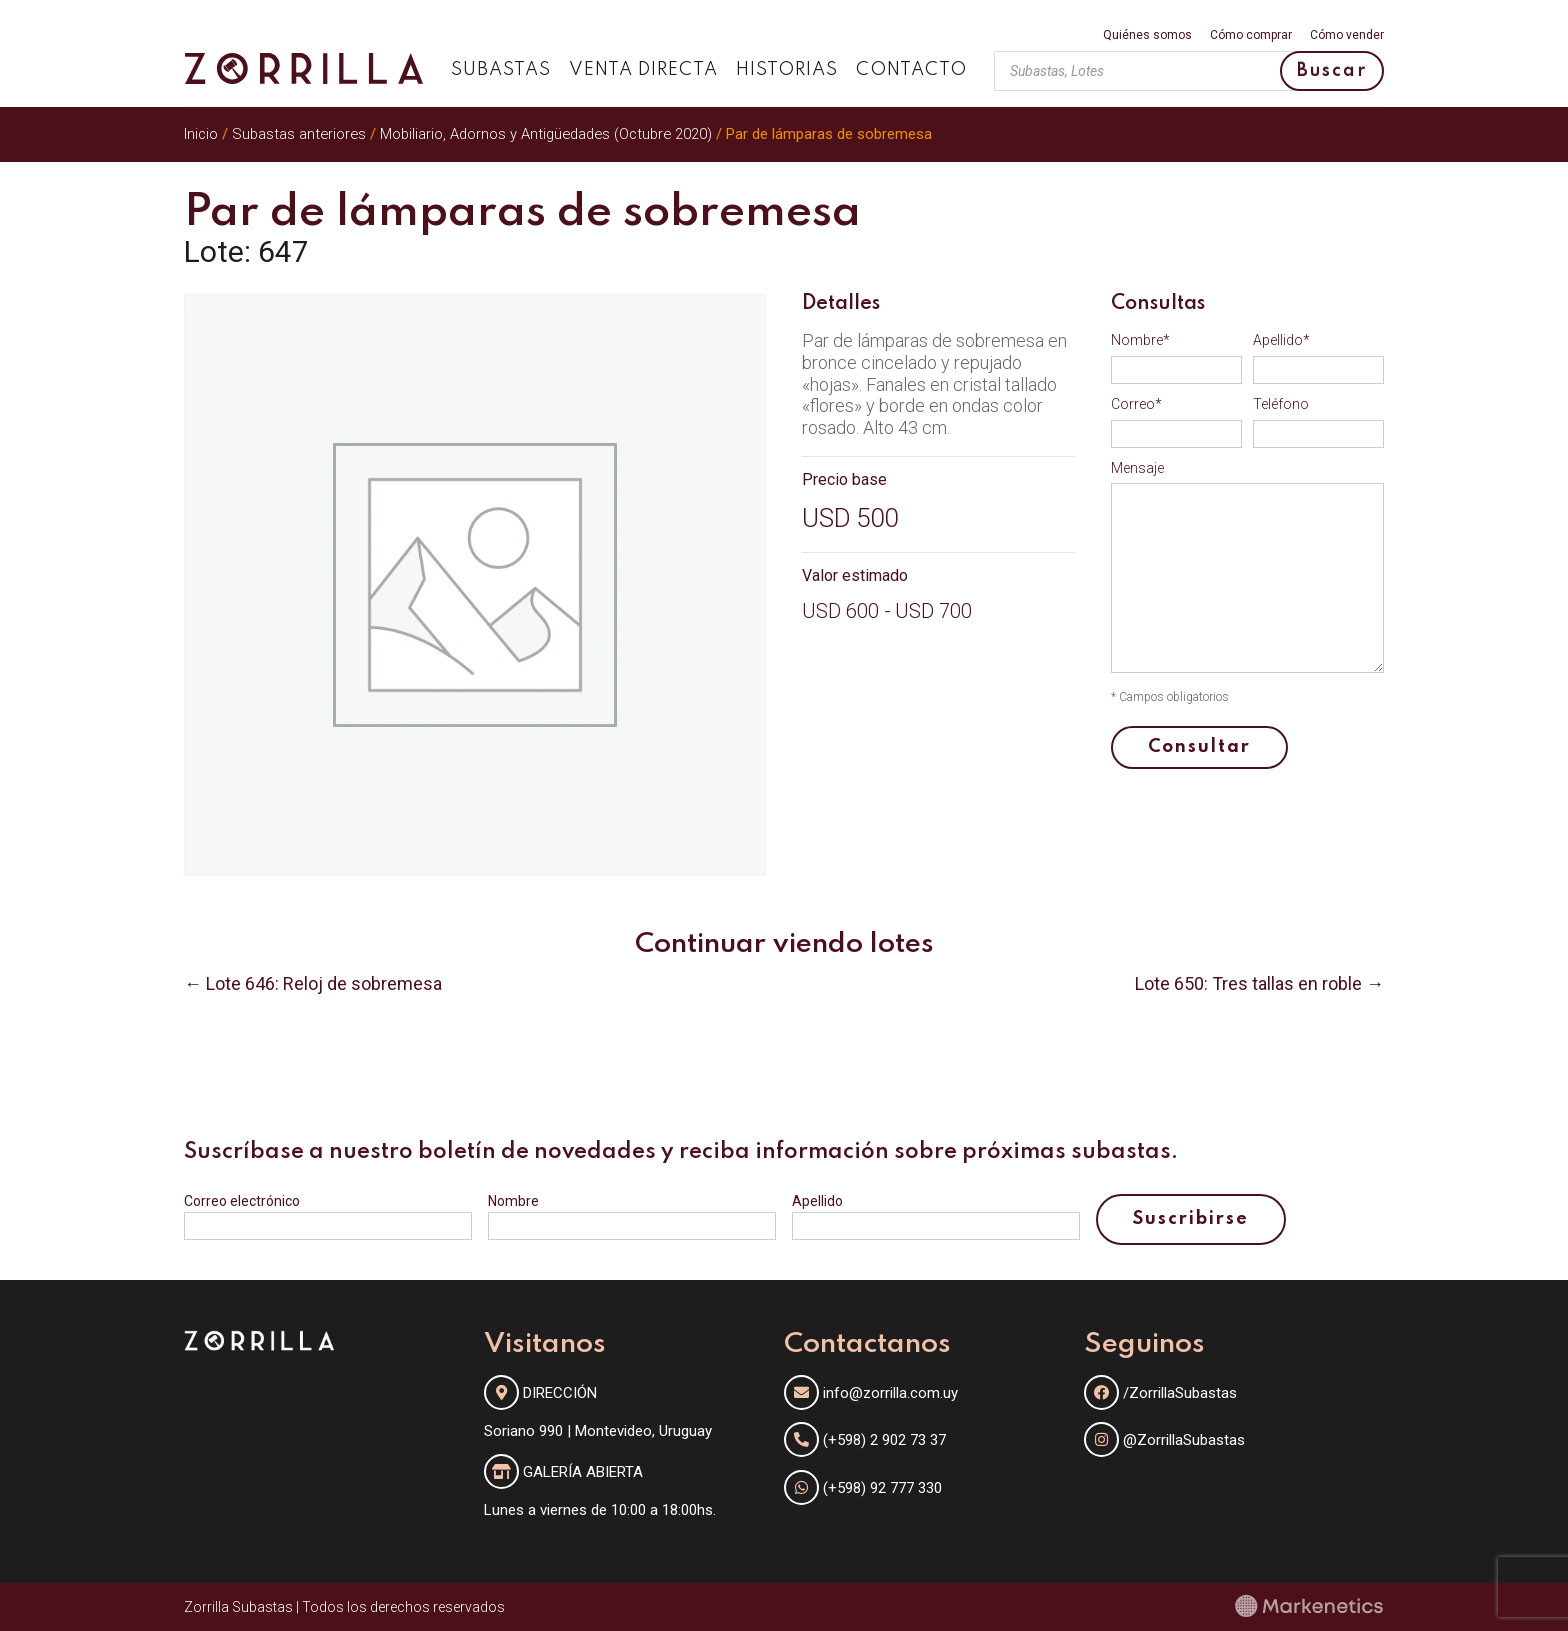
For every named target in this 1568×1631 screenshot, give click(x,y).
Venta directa (643, 70)
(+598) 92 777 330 (882, 1488)
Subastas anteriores (299, 134)
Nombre (513, 1201)
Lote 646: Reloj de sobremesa (324, 983)
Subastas (501, 70)
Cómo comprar (1251, 35)
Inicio (201, 134)
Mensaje (1137, 468)
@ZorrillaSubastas (1164, 1440)
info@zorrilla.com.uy (890, 1393)
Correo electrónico (242, 1201)
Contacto (911, 70)
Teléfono (1281, 404)
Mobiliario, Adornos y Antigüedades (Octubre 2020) (546, 134)
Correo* (1136, 404)
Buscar (1332, 71)
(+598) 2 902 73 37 (884, 1440)
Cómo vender (1347, 35)
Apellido (817, 1201)
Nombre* (1140, 340)
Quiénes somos (1147, 35)
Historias (787, 70)
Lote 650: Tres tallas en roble (1248, 983)
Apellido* (1281, 340)
